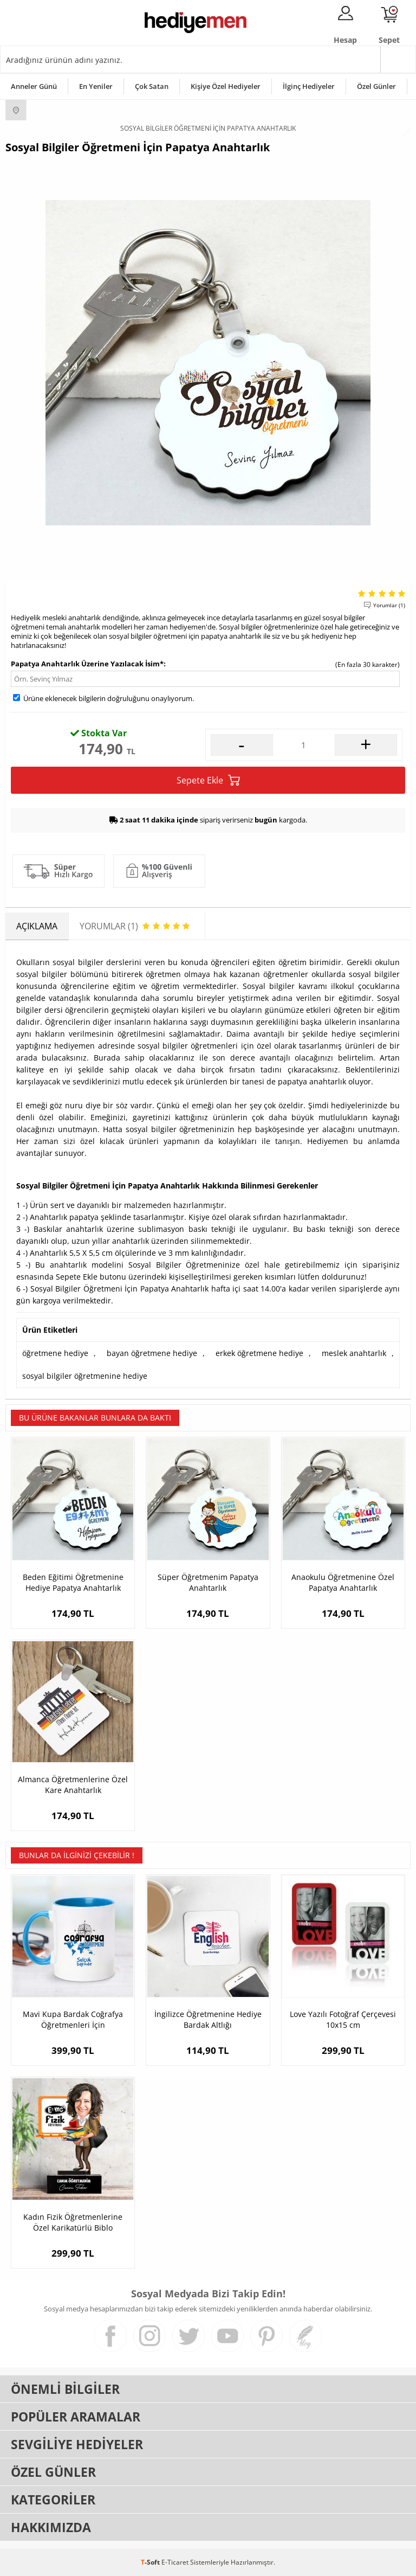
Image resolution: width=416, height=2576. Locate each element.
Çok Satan (151, 86)
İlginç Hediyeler (309, 86)
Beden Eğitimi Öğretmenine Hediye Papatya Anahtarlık (73, 1582)
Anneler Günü (34, 86)
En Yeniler (96, 86)
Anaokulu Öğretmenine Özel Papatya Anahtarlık (342, 1582)
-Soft (151, 2562)
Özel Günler (376, 86)
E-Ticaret (174, 2562)
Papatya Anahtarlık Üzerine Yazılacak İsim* (87, 664)
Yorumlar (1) (389, 605)
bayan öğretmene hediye (152, 1353)
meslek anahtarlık (354, 1353)
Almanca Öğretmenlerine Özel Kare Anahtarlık (73, 1784)
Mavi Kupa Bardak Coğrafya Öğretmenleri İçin (73, 2019)
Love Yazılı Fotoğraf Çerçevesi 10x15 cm (343, 2019)
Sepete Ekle (208, 780)
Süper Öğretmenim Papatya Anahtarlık (208, 1582)
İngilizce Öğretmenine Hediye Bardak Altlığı (208, 2019)
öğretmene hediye (55, 1353)
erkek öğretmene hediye (259, 1353)
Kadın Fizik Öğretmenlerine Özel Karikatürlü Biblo (72, 2222)
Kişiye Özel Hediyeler (226, 86)
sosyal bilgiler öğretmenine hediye (84, 1376)
